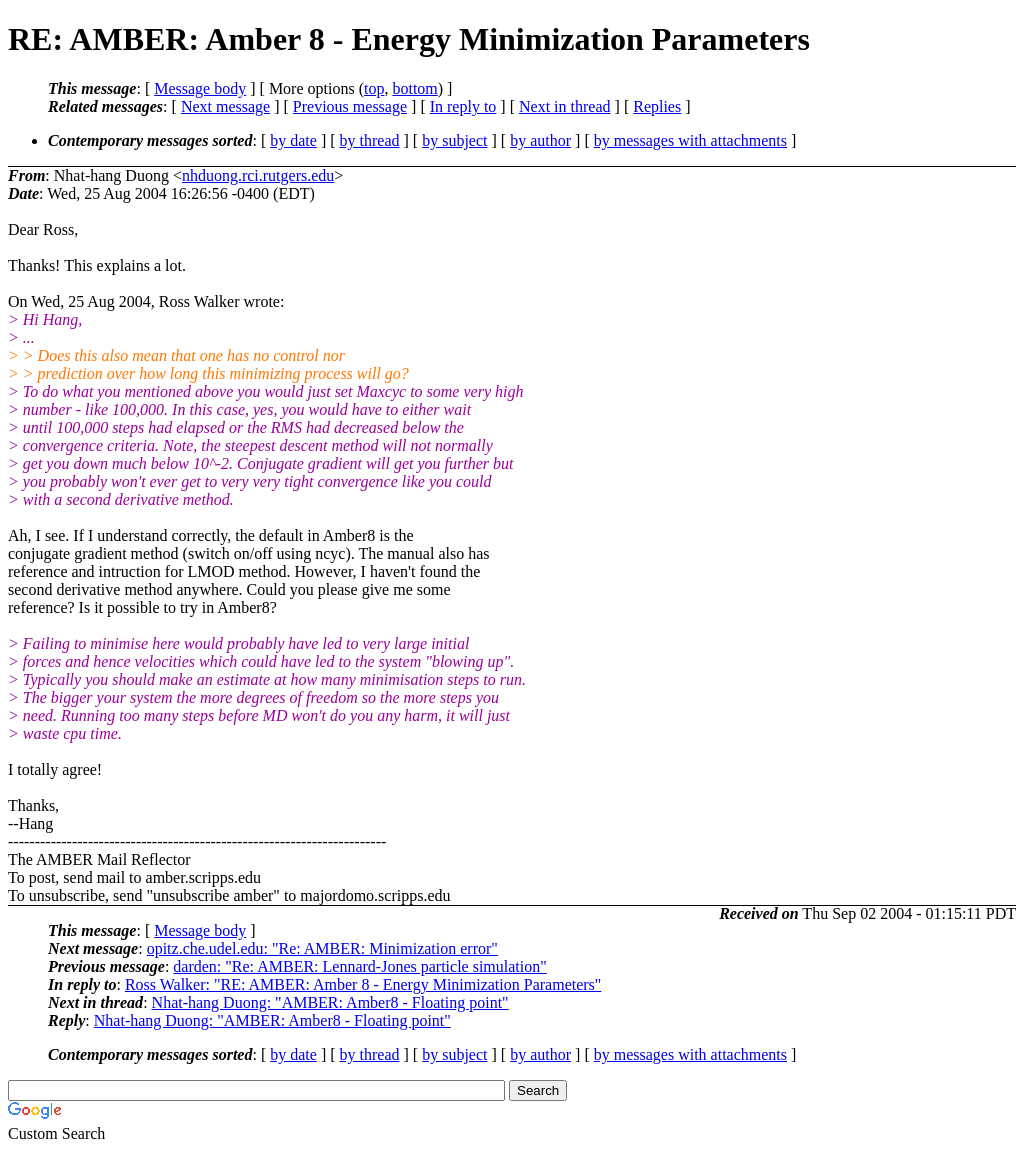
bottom (414, 88)
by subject (454, 140)
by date (293, 140)
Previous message (350, 106)
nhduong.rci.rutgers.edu (258, 175)
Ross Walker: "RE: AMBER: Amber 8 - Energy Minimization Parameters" (363, 984)
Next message (225, 106)
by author (540, 140)
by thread (370, 140)
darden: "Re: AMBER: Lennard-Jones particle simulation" (359, 966)
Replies (657, 106)
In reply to (463, 106)
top (374, 88)
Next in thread (565, 106)
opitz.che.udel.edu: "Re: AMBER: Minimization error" (322, 948)
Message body (200, 88)
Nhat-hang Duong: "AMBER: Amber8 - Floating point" (330, 1002)
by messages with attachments (690, 140)
